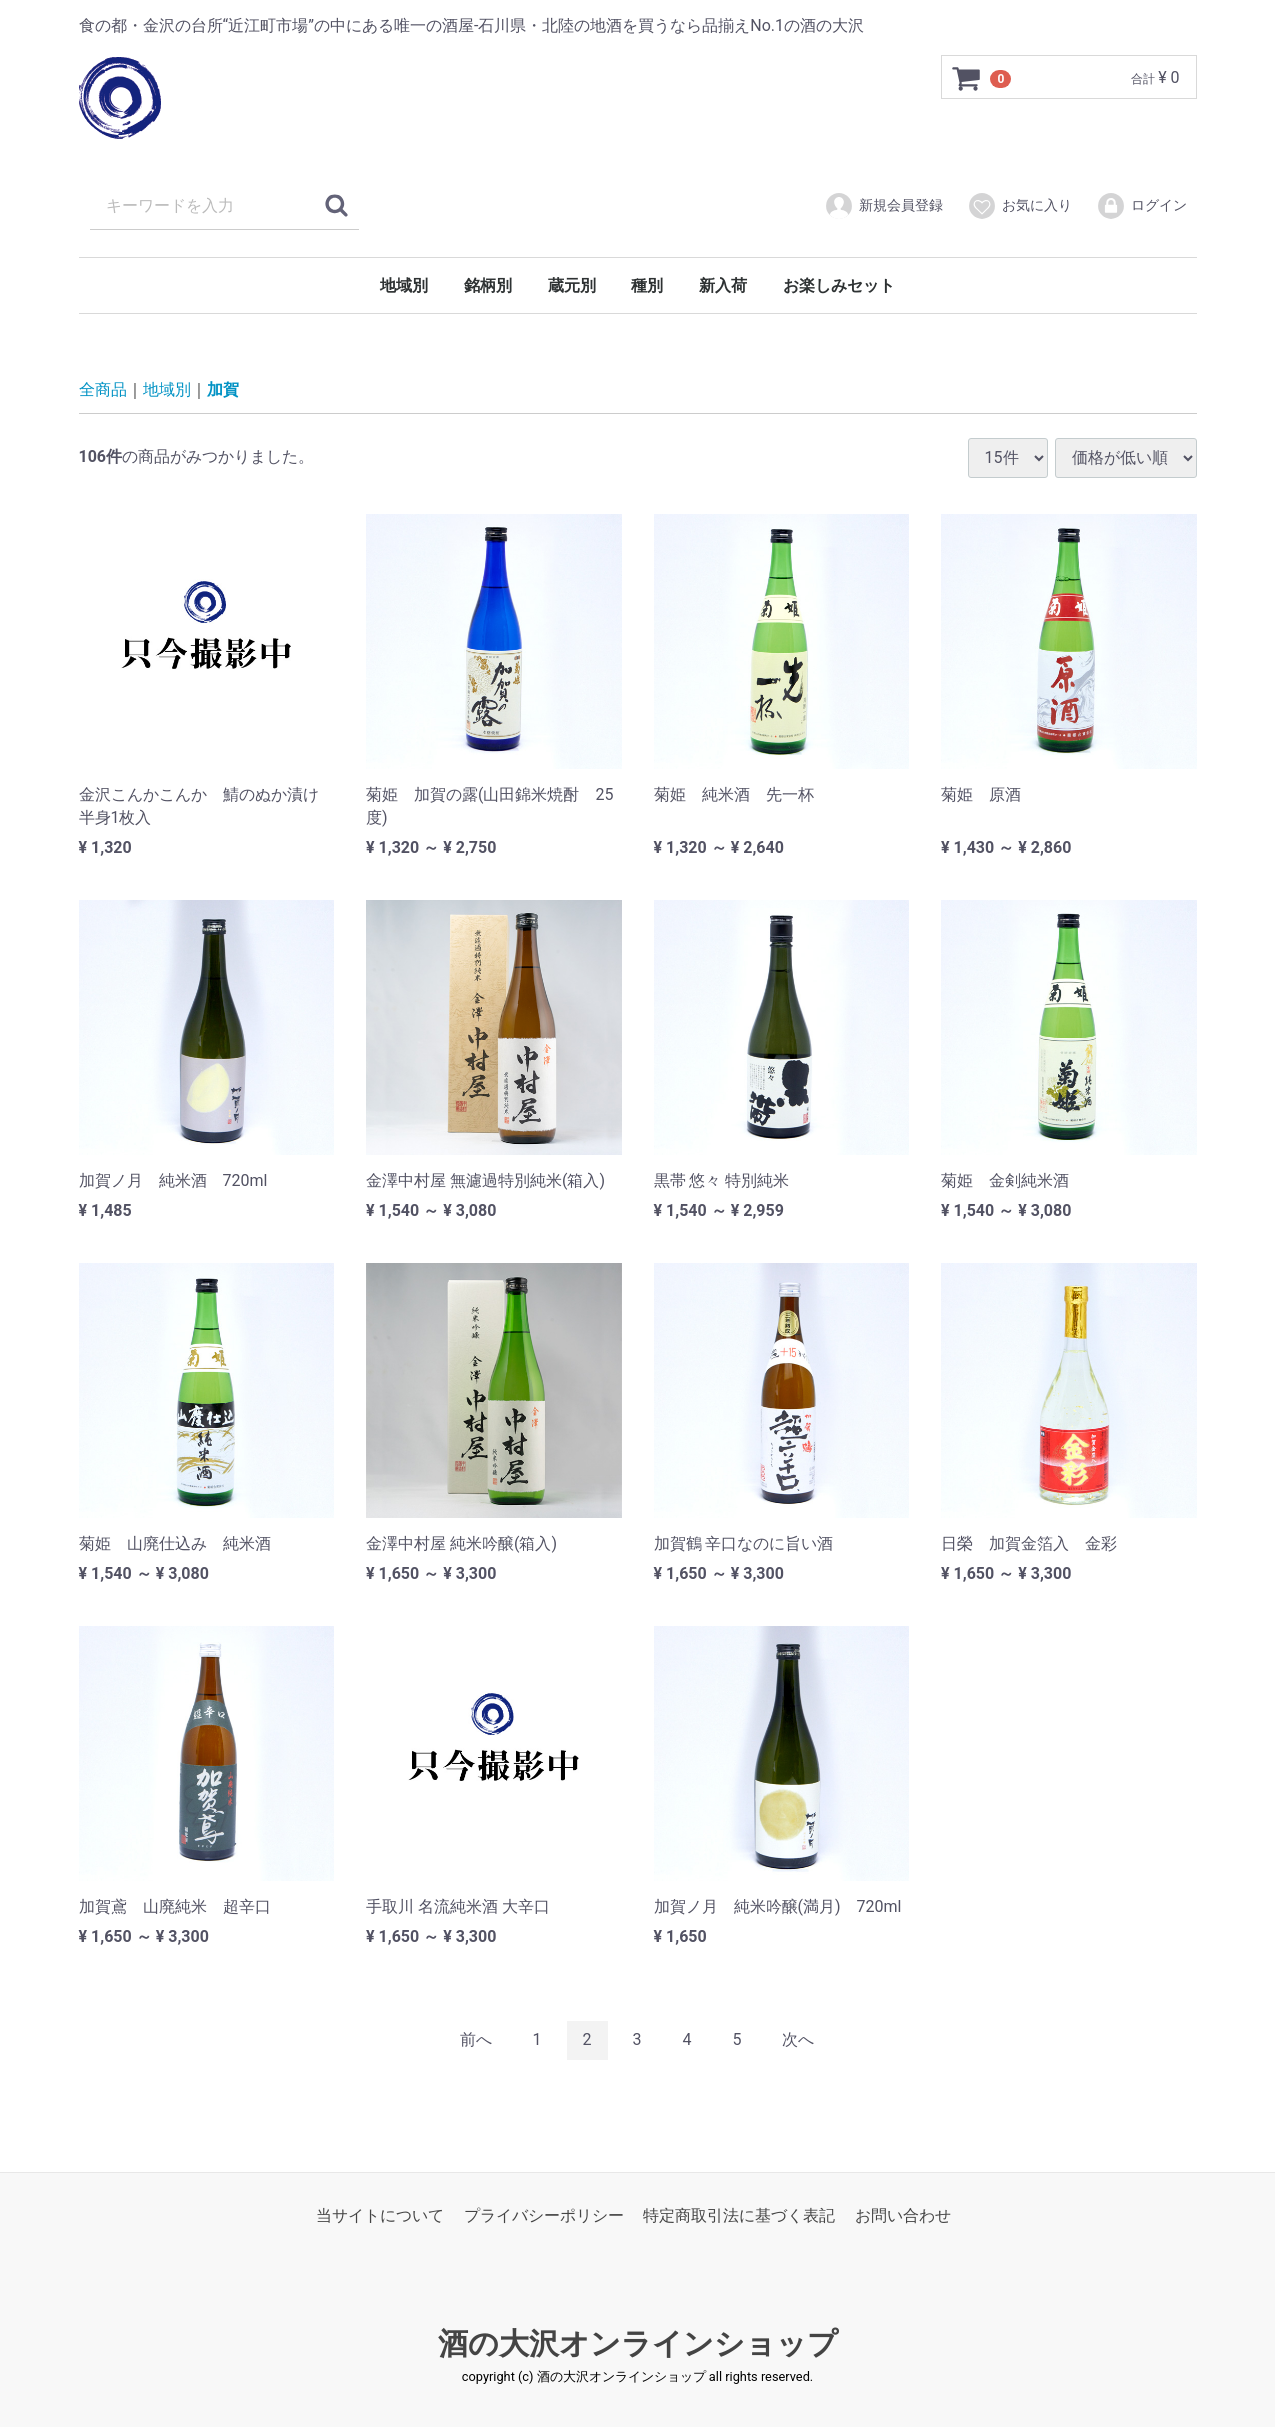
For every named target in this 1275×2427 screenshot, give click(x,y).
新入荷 (723, 285)
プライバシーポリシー (544, 2214)
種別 (647, 285)
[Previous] (476, 2040)
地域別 (404, 285)
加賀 (223, 389)
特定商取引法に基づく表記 (739, 2214)
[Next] (798, 2040)
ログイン (1141, 206)
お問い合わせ (903, 2214)
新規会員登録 (883, 206)
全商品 (103, 389)
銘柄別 (488, 285)
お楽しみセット (839, 285)
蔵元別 (572, 285)
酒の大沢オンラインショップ (638, 2343)
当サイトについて (380, 2214)
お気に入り (1019, 206)
